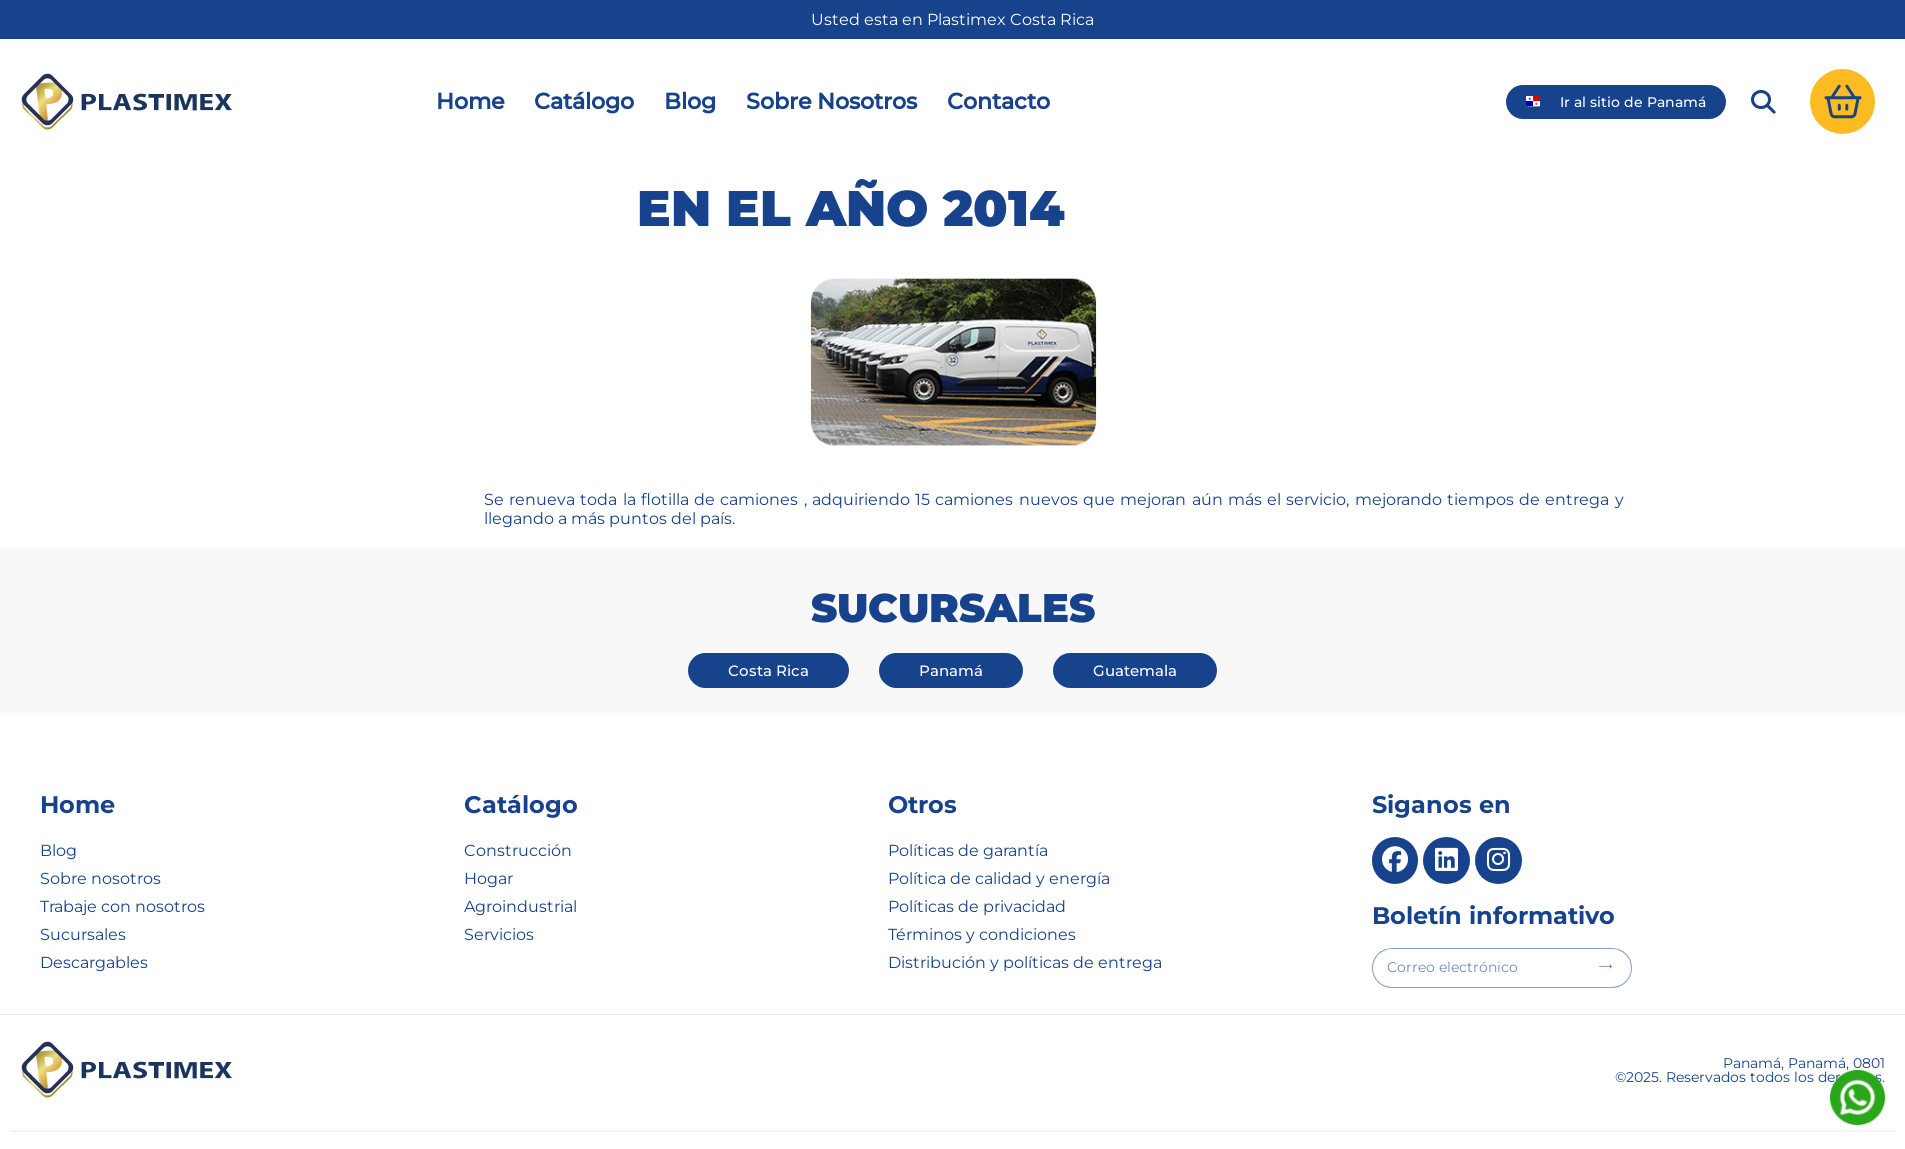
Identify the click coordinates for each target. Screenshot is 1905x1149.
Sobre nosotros (100, 878)
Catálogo (584, 101)
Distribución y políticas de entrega (1025, 962)
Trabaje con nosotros (122, 906)
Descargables (94, 962)
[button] (1763, 102)
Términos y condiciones (982, 934)
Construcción (518, 850)
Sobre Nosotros (831, 101)
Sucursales (83, 934)
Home (470, 101)
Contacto (998, 101)
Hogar (488, 878)
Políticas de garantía (968, 850)
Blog (690, 101)
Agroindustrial (520, 906)
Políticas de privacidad (977, 906)
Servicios (499, 934)
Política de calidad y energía (999, 878)
